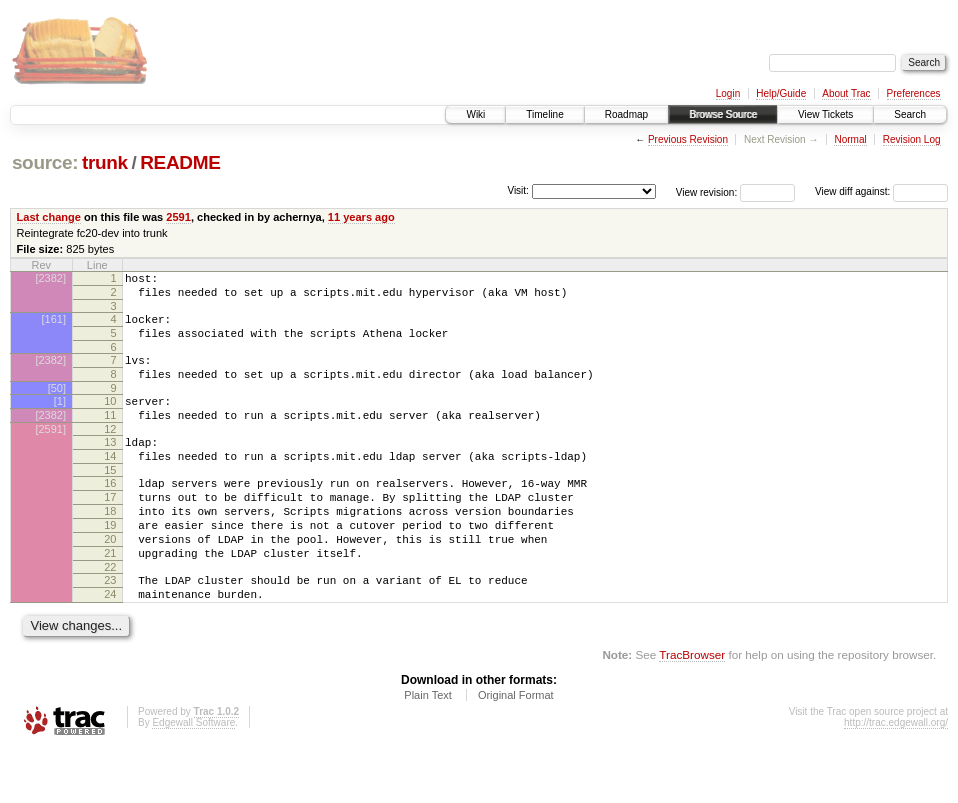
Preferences (914, 93)
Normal (850, 139)
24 (110, 645)
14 (110, 483)
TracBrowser (692, 708)
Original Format (516, 749)
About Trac (846, 93)
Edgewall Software (193, 776)
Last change (49, 217)
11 (110, 436)
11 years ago (361, 217)
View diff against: (881, 191)
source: (45, 162)
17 (110, 530)
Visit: (518, 190)
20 (110, 581)
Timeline (544, 114)
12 (110, 453)
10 (110, 419)
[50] (57, 406)
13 (110, 466)
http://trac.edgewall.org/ (896, 776)
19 (110, 564)
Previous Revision (688, 139)
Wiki (475, 114)
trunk (105, 162)
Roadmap (626, 114)
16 (110, 513)
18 (110, 547)
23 (110, 628)
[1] (60, 419)
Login (728, 93)
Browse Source (723, 114)
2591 (178, 217)
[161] (54, 325)
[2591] (50, 453)
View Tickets (825, 114)
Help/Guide (781, 93)
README (180, 162)
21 (110, 598)
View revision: (707, 191)
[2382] (50, 278)
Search (910, 114)
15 (110, 500)
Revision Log (912, 139)
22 (110, 615)
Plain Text (428, 749)
